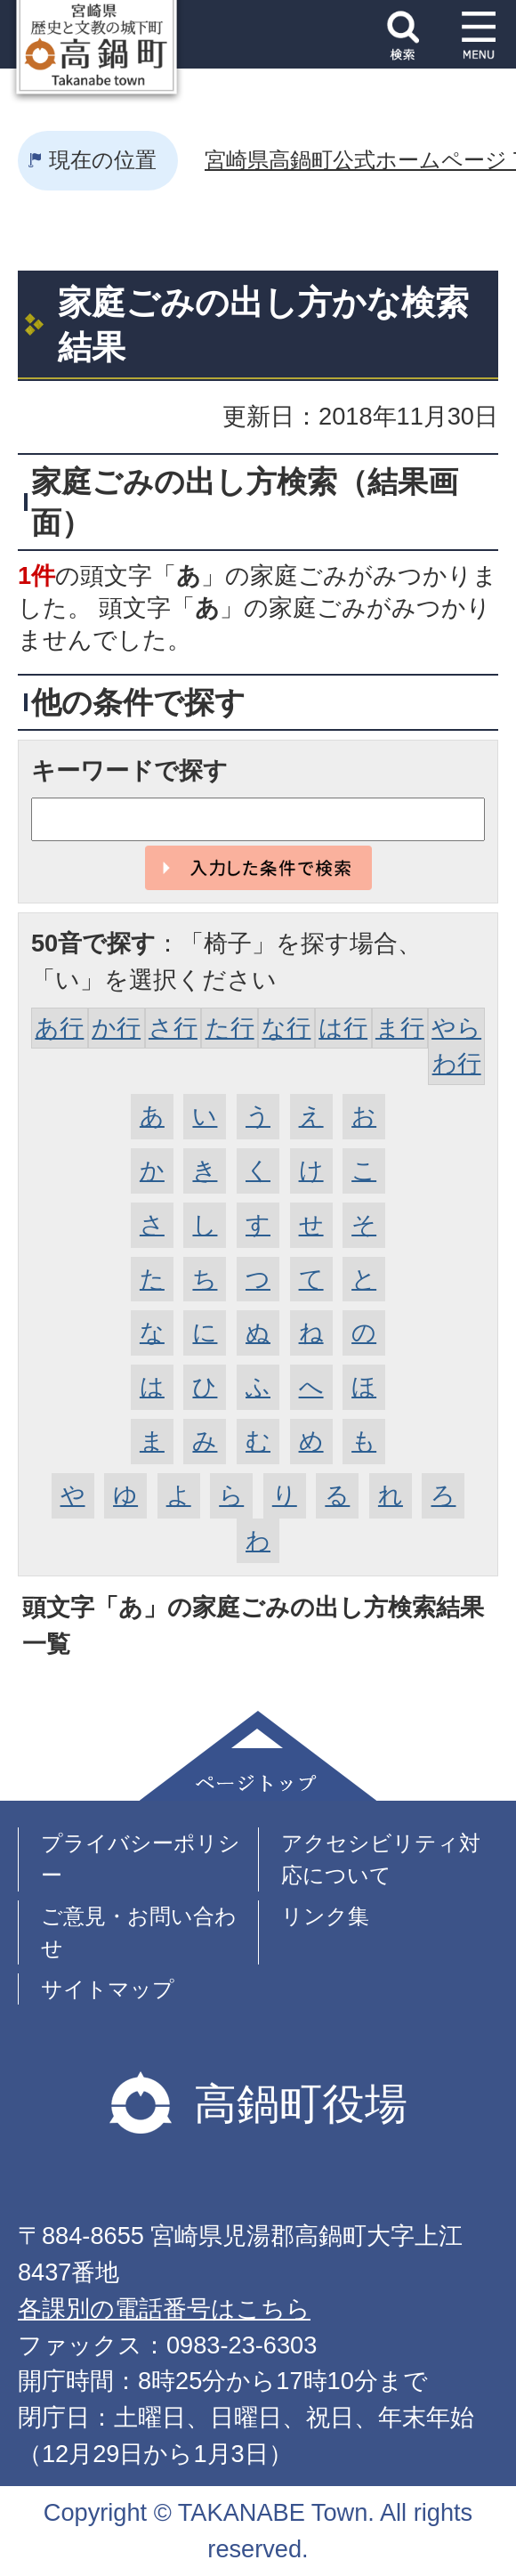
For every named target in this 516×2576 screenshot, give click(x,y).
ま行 (399, 1027)
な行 (286, 1027)
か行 (116, 1027)
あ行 (59, 1027)
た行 (230, 1027)
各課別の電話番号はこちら (164, 2308)
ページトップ (258, 1756)
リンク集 (325, 1916)
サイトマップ (107, 1989)
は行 (342, 1027)
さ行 (173, 1027)
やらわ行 (456, 1046)
